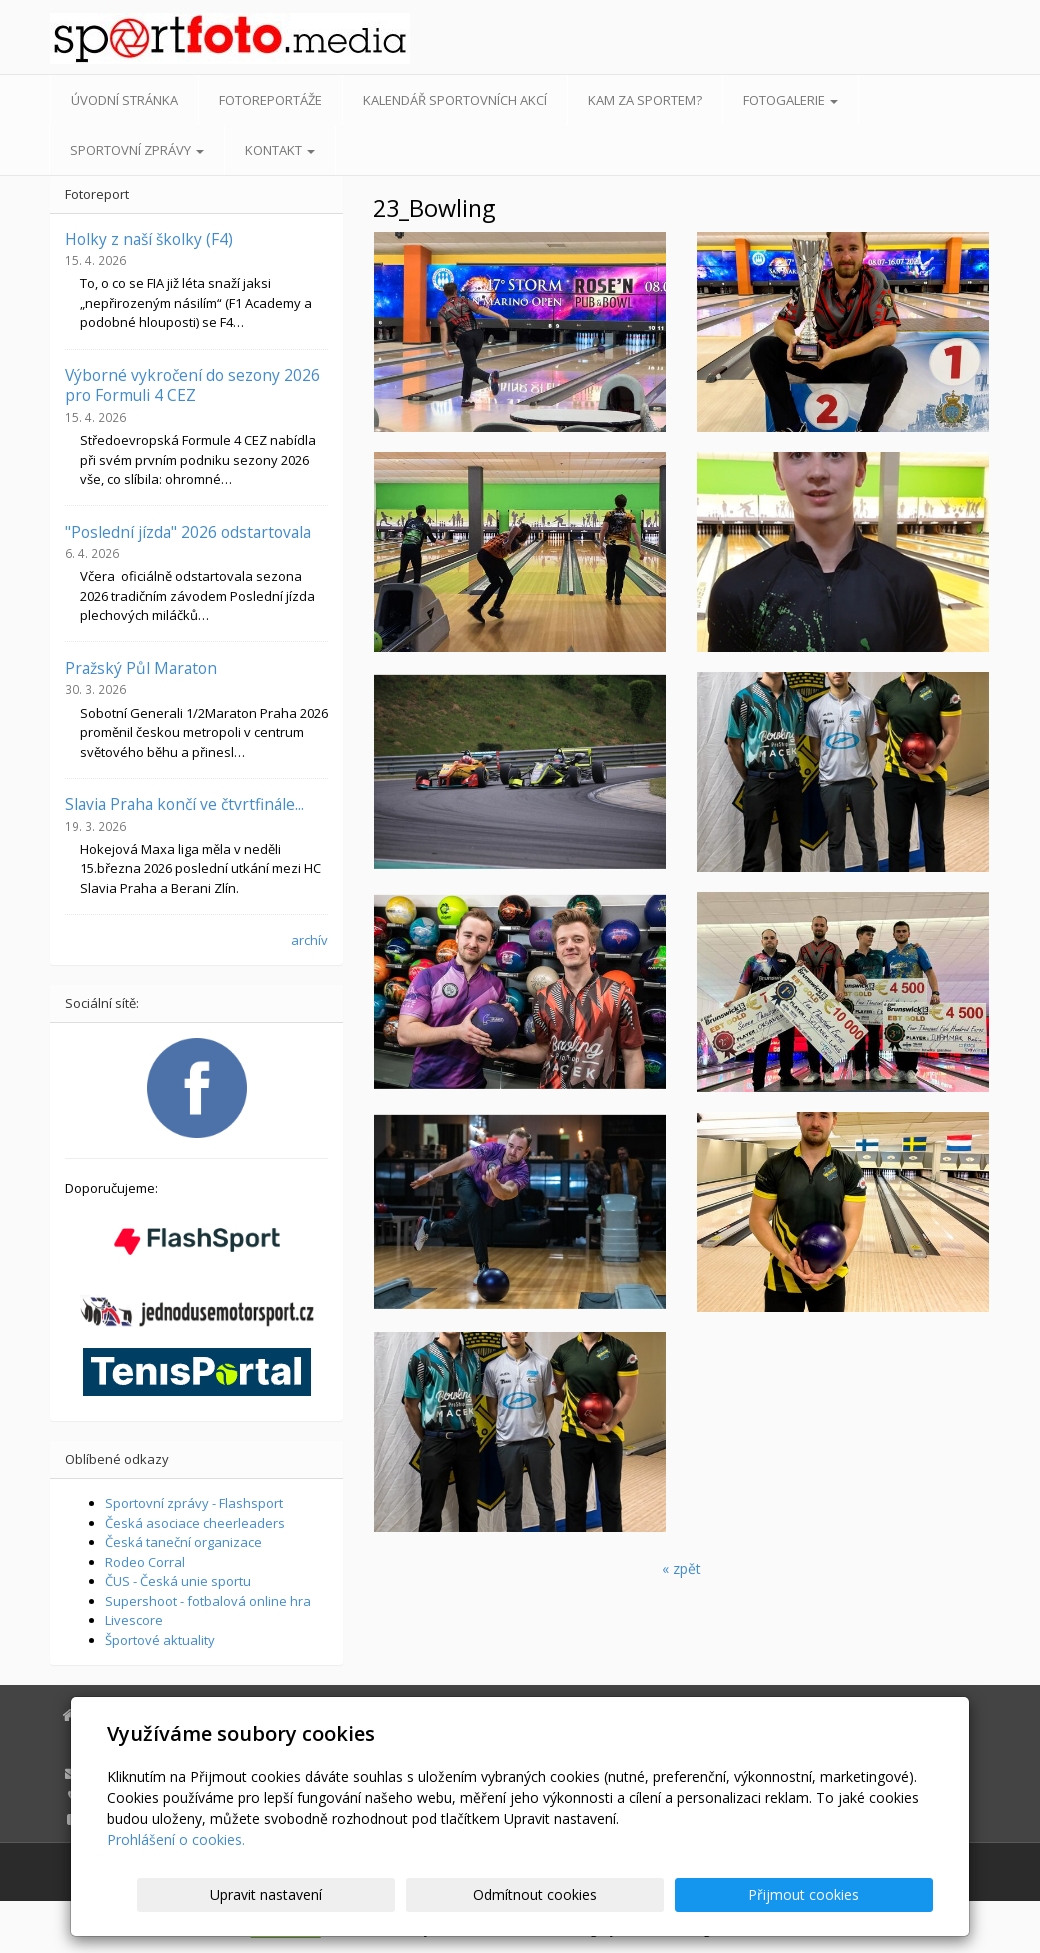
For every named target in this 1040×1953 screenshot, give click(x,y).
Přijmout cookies (856, 1894)
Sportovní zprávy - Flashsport (194, 1503)
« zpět (681, 1568)
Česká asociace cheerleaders (195, 1523)
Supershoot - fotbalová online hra (208, 1601)
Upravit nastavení (529, 1894)
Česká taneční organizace (183, 1542)
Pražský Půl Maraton (141, 668)
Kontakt (280, 150)
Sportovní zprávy (137, 150)
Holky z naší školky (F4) (149, 239)
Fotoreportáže (270, 100)
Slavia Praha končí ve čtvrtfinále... (184, 804)
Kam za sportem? (645, 100)
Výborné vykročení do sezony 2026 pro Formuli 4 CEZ (192, 385)
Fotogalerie (790, 100)
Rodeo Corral (145, 1562)
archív (309, 940)
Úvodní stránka (124, 100)
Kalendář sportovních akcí (455, 100)
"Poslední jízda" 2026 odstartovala (188, 532)
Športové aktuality (160, 1640)
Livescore (134, 1620)
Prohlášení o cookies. (176, 1839)
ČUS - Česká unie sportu (178, 1581)
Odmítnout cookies (693, 1894)
